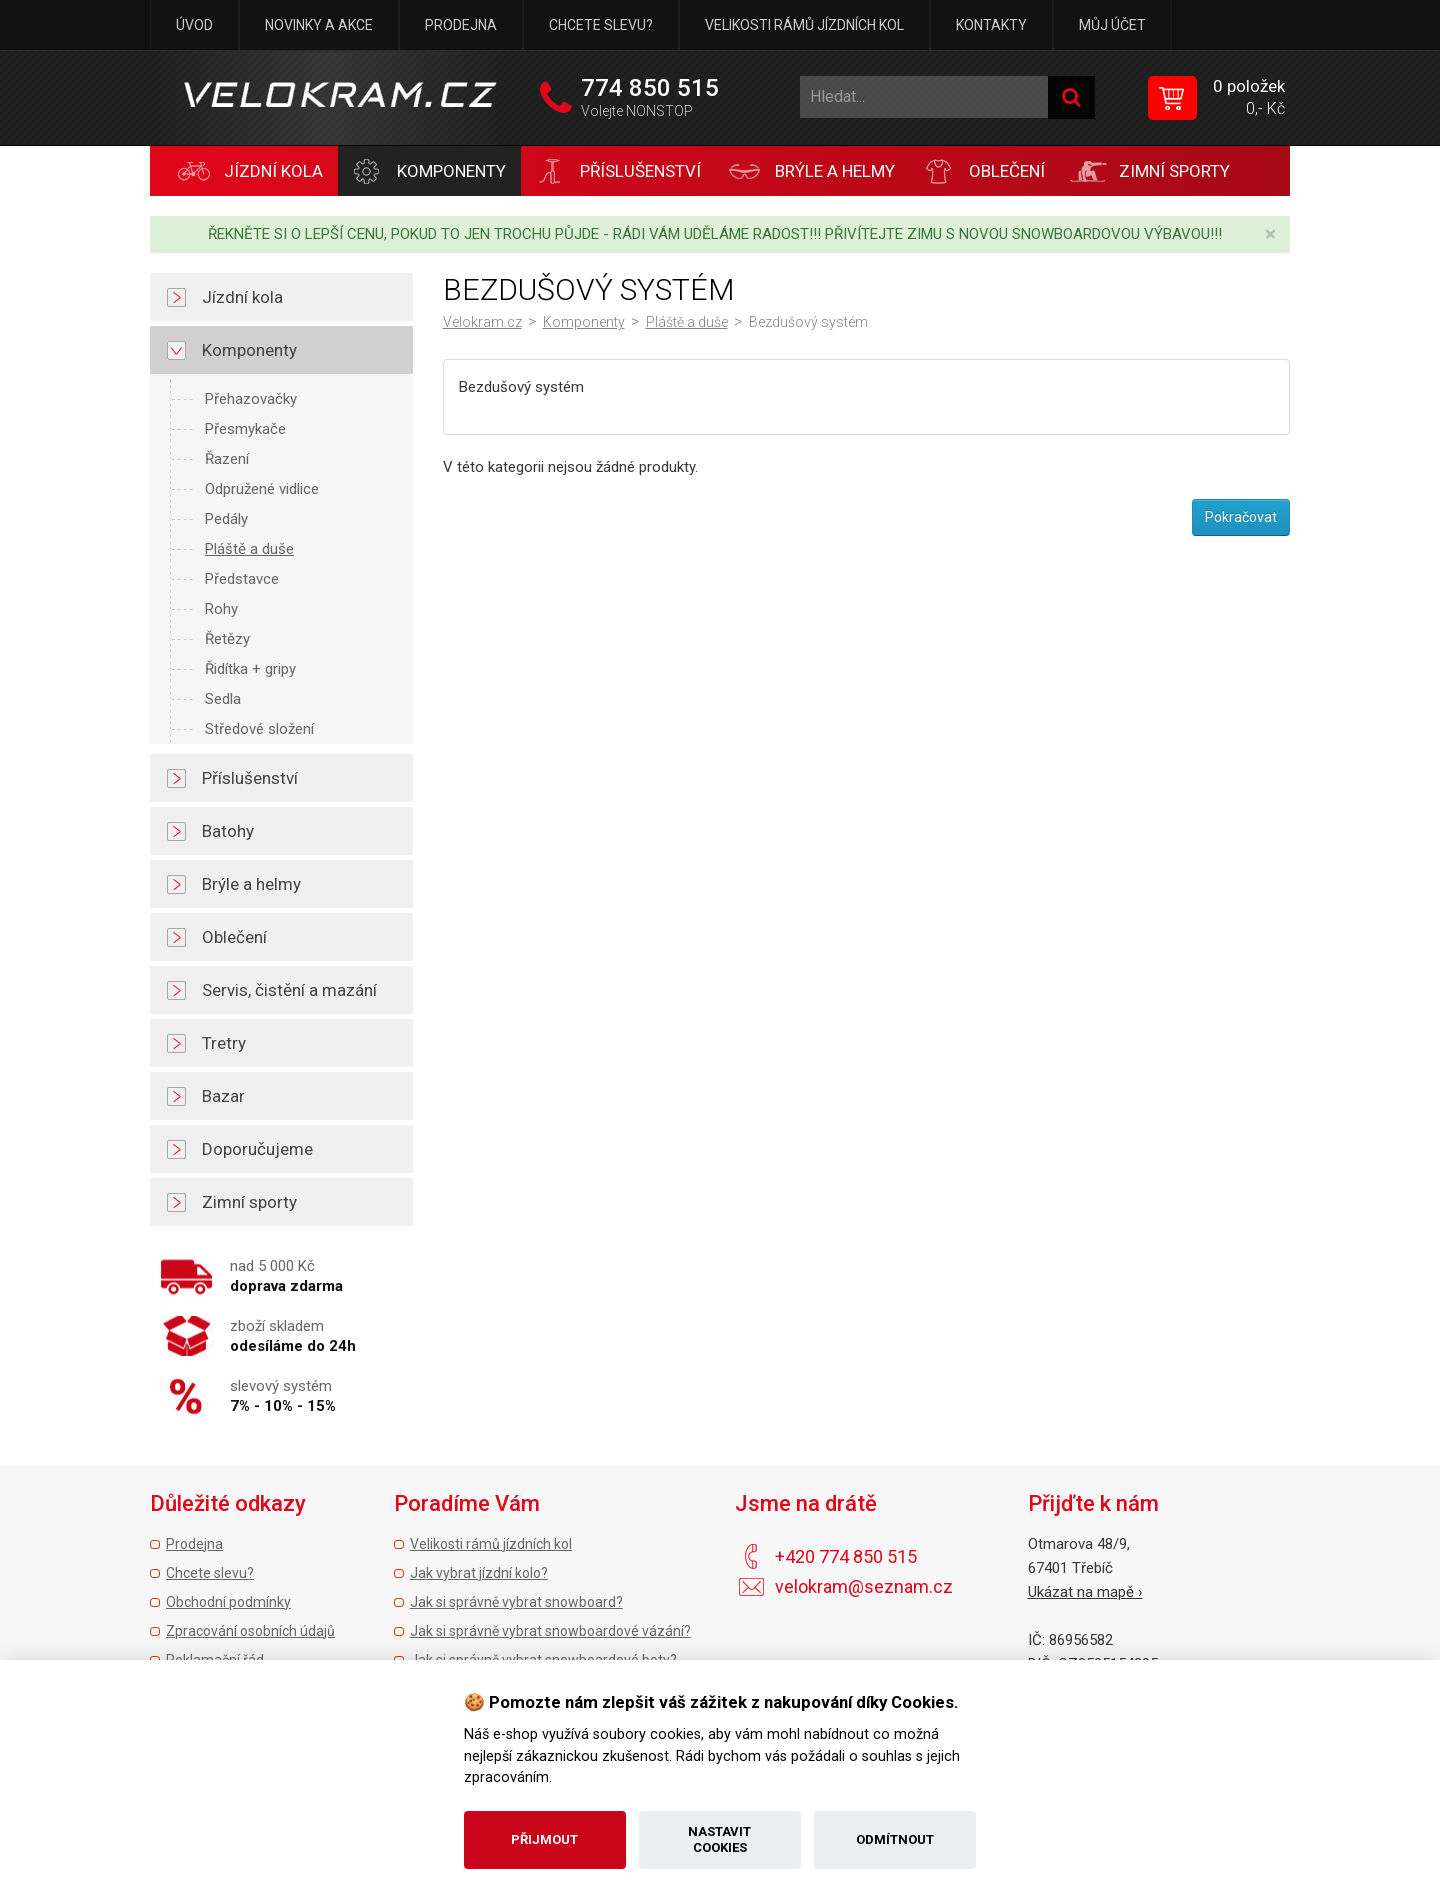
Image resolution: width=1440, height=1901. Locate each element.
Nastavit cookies (719, 1839)
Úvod (194, 25)
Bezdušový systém (808, 322)
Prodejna (461, 25)
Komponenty (584, 322)
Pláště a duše (249, 549)
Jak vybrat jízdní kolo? (479, 1573)
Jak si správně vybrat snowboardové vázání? (550, 1631)
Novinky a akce (319, 25)
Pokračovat (1241, 517)
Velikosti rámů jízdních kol (804, 25)
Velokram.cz (482, 322)
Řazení (227, 459)
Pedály (226, 519)
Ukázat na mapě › (1085, 1592)
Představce (242, 579)
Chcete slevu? (601, 25)
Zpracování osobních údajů (250, 1631)
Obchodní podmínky (228, 1602)
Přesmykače (245, 429)
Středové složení (259, 729)
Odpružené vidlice (262, 489)
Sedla (223, 699)
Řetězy (227, 639)
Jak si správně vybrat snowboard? (516, 1602)
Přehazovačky (251, 399)
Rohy (221, 609)
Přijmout (544, 1839)
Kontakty (991, 25)
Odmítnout (895, 1839)
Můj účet (1112, 25)
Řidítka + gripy (250, 669)
